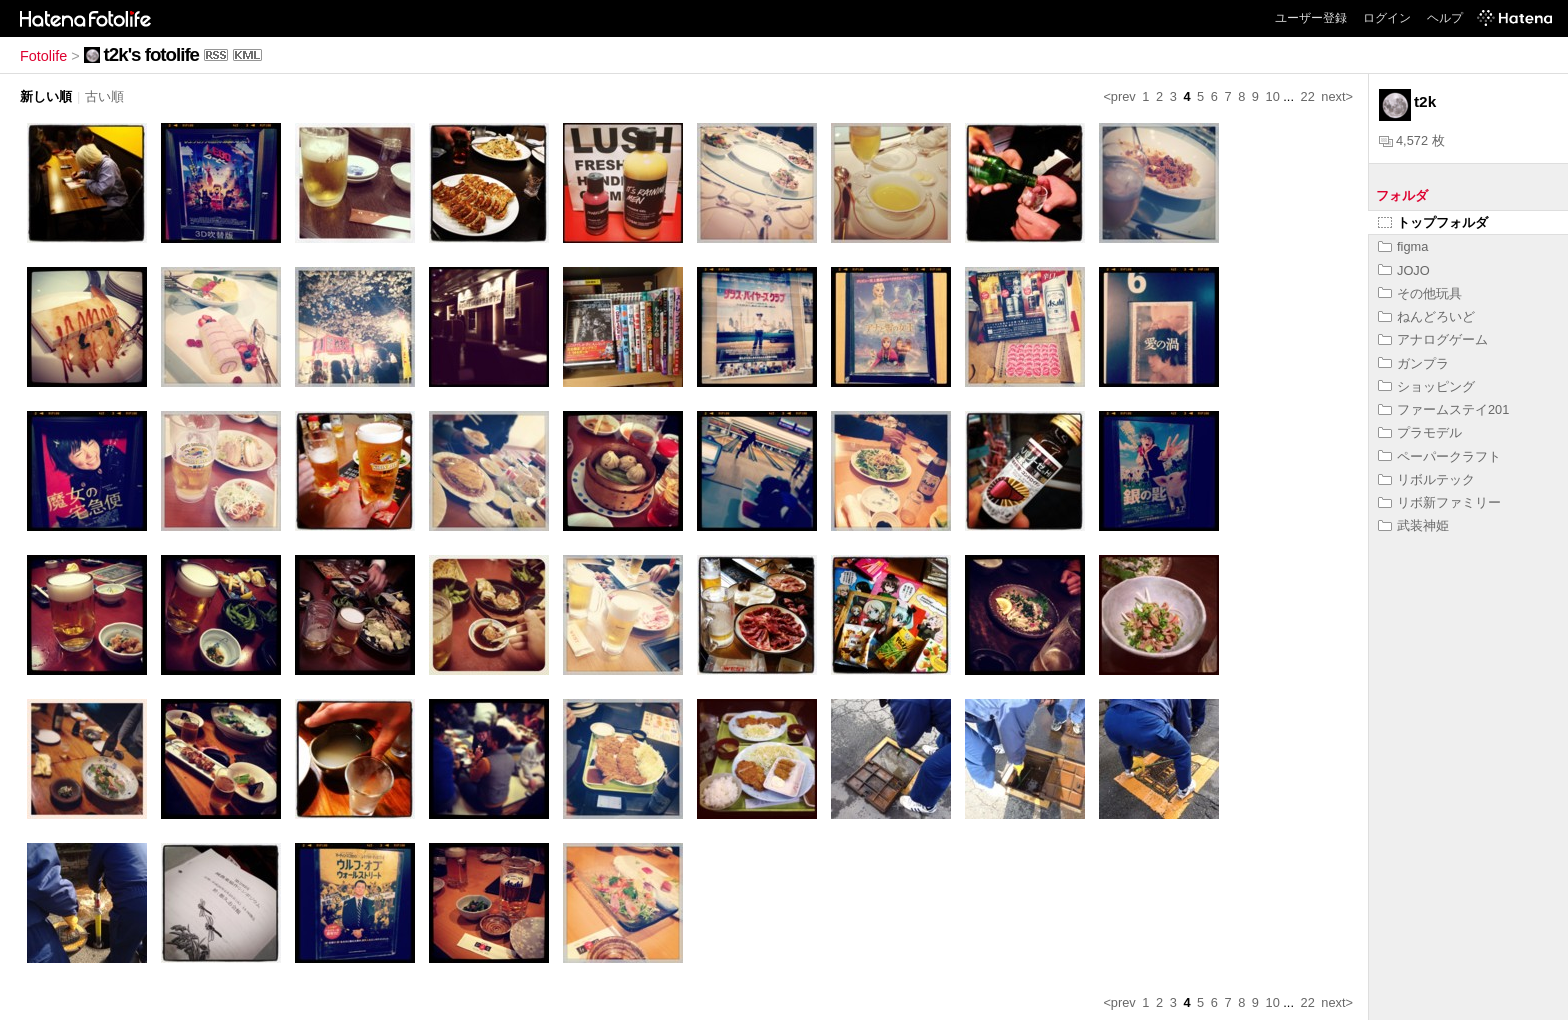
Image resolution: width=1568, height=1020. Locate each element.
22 (1308, 96)
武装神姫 (1413, 525)
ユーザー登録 (1311, 18)
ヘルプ (1445, 18)
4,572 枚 (1412, 140)
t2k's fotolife (151, 54)
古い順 (104, 96)
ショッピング (1426, 386)
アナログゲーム (1433, 339)
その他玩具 (1420, 293)
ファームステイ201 (1443, 409)
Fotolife (43, 56)
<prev (1119, 96)
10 (1273, 96)
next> (1337, 96)
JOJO (1404, 270)
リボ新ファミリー (1439, 502)
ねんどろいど (1426, 316)
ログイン (1387, 18)
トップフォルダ (1433, 222)
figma (1403, 246)
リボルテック (1426, 479)
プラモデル (1420, 432)
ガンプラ (1413, 363)
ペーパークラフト (1439, 456)
